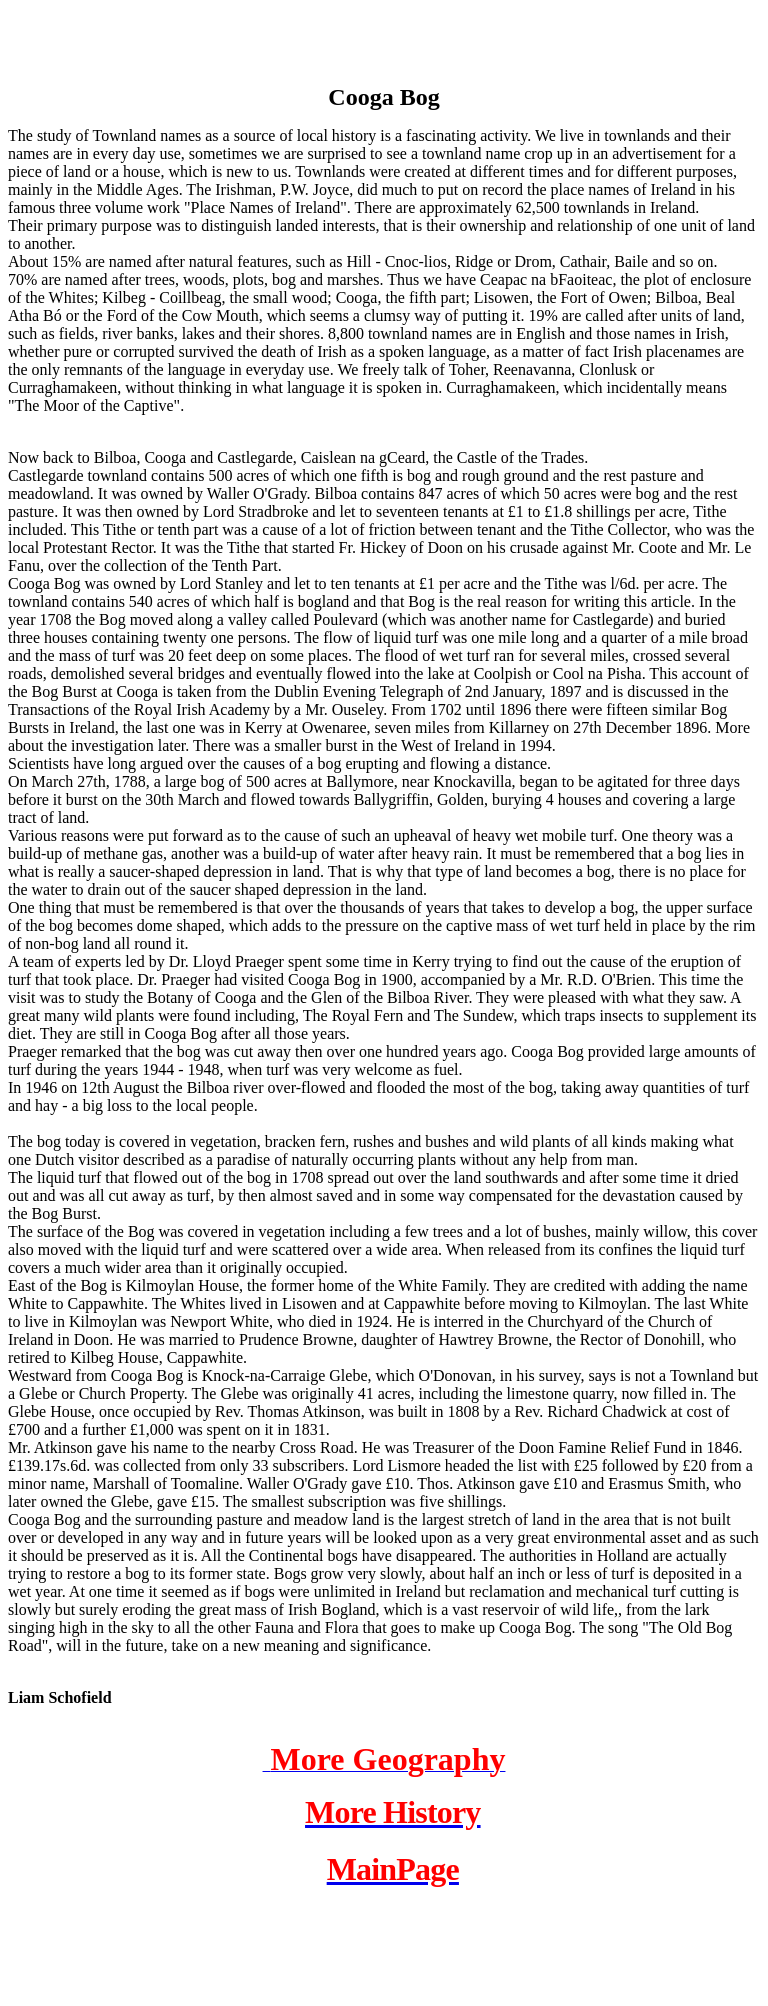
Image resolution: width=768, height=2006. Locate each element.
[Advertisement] (242, 38)
